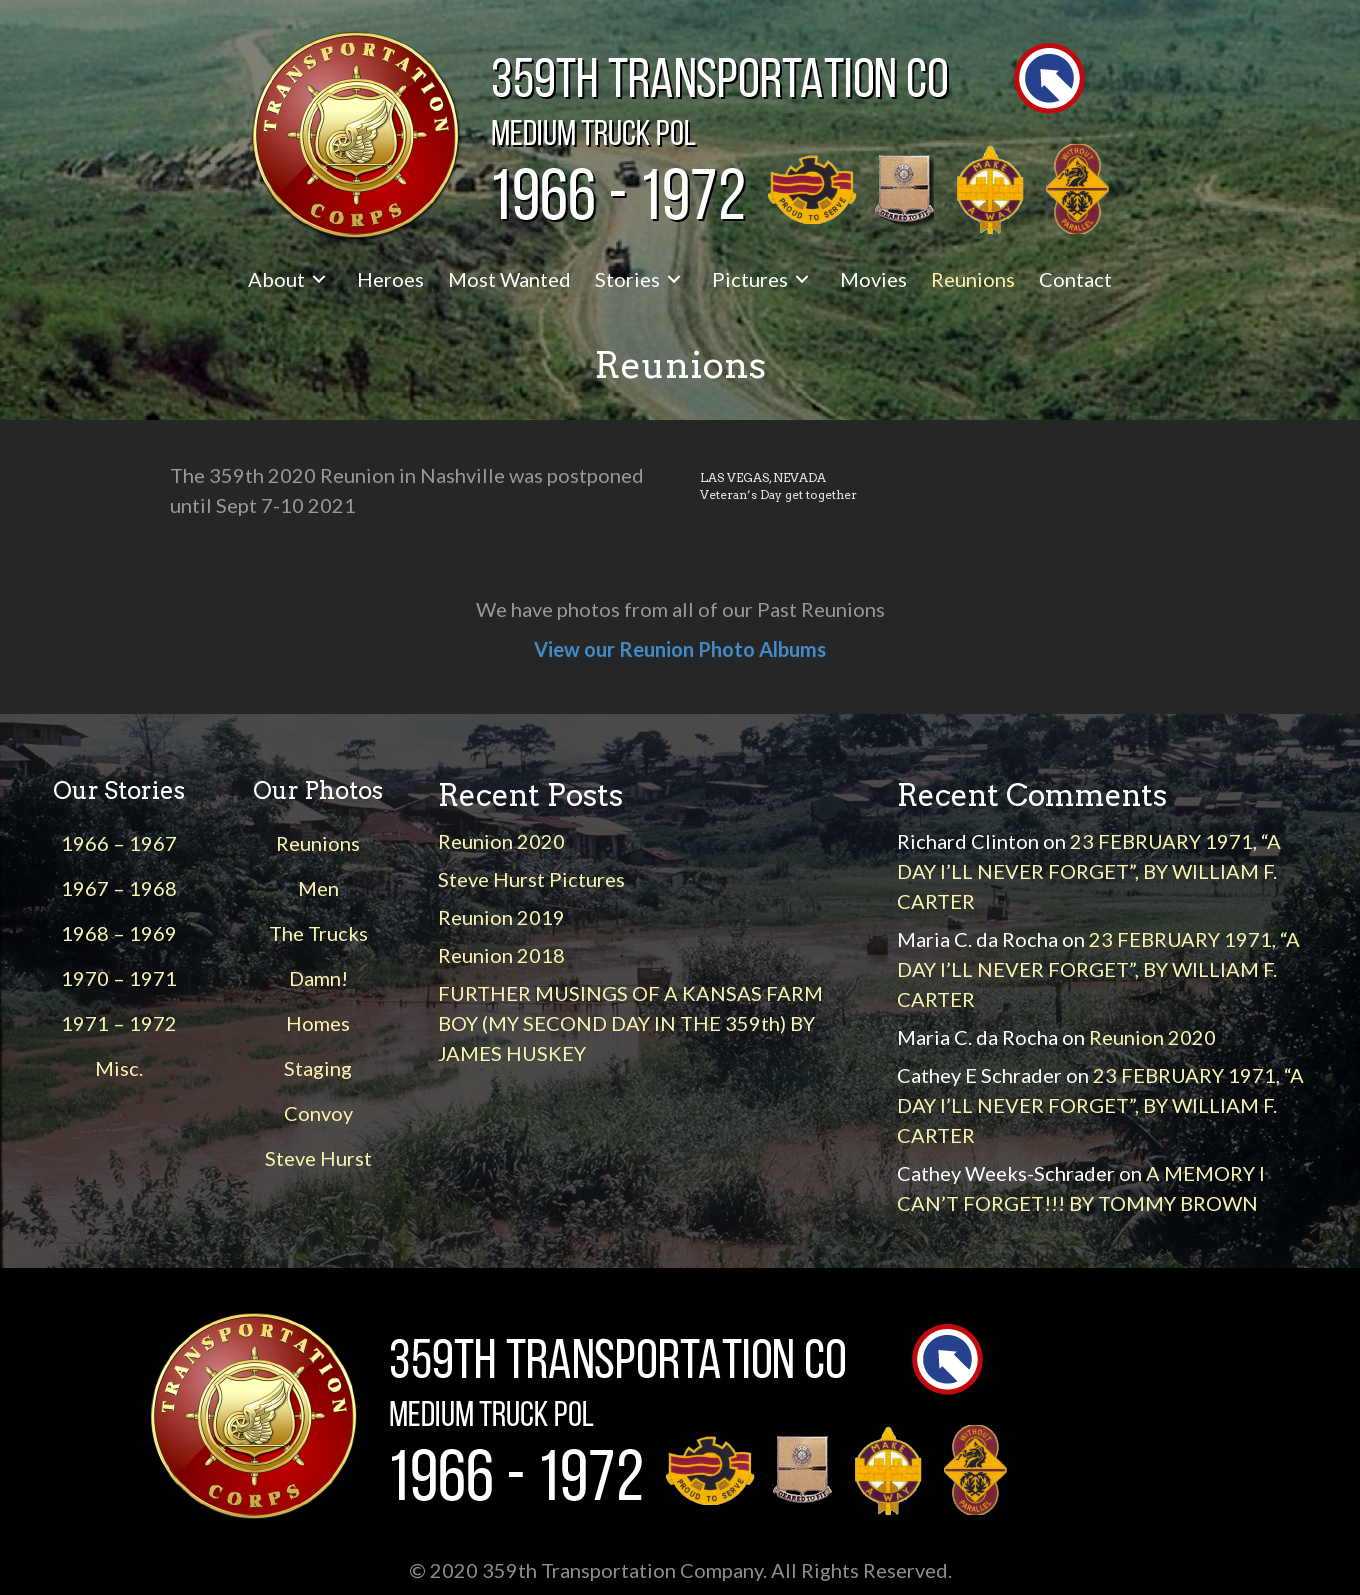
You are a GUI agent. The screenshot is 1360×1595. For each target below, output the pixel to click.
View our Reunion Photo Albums (680, 649)
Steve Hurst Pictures (531, 879)
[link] (290, 279)
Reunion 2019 (501, 917)
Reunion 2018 (501, 955)
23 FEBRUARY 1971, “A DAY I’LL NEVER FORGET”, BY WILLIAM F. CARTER (1089, 871)
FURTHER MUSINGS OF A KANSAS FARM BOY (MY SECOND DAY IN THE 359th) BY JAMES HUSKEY (630, 1023)
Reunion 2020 (501, 841)
